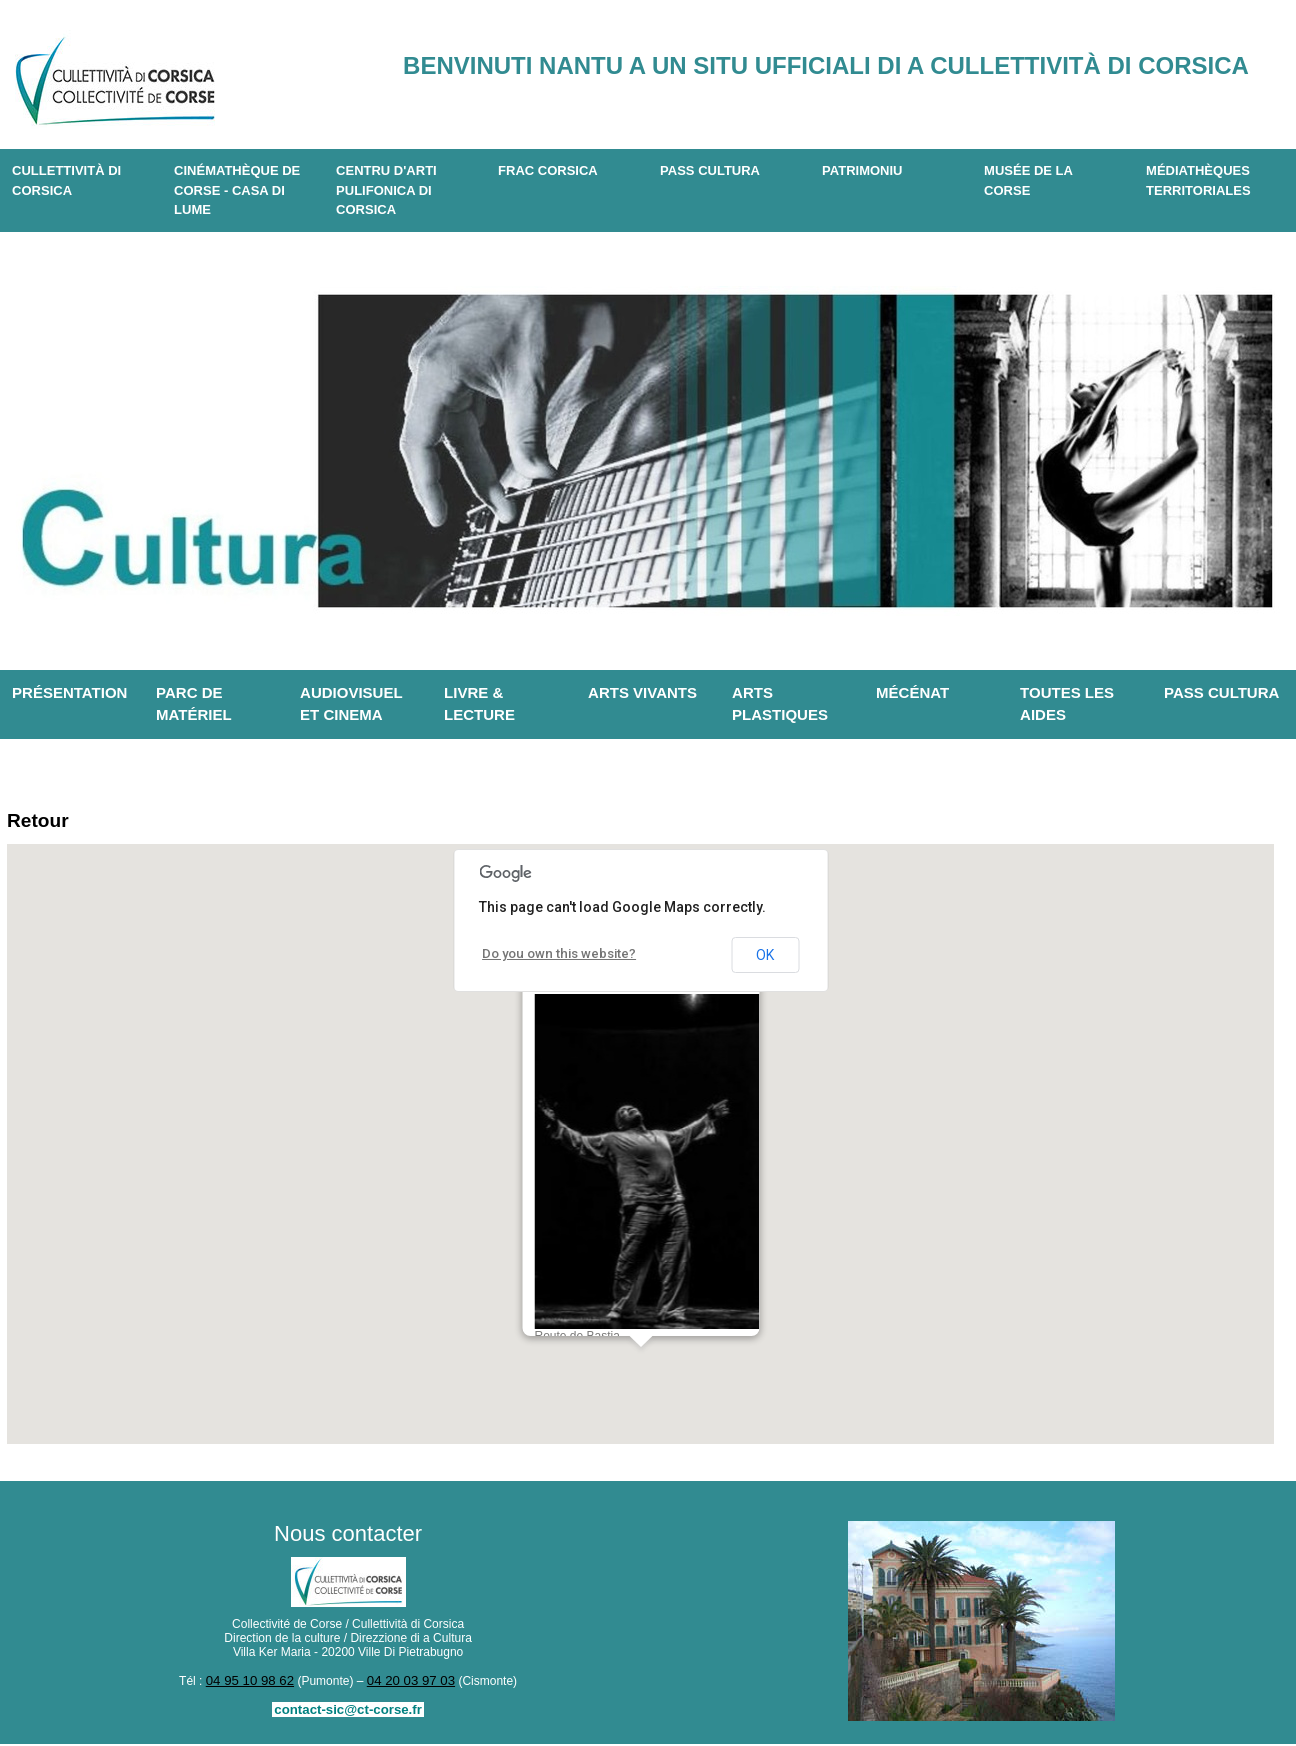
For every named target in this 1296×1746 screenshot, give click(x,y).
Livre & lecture (479, 704)
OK (765, 959)
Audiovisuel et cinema (351, 704)
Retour (42, 822)
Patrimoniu (862, 170)
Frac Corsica (548, 170)
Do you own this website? (552, 958)
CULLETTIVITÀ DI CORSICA (66, 180)
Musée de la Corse (1028, 180)
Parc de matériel (194, 704)
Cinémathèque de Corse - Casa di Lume (237, 190)
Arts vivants (642, 692)
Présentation (69, 692)
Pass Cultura (710, 170)
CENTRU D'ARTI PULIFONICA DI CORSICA (386, 190)
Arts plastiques (780, 704)
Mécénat (912, 692)
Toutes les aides (1067, 704)
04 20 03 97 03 (407, 1684)
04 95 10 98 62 (254, 1684)
